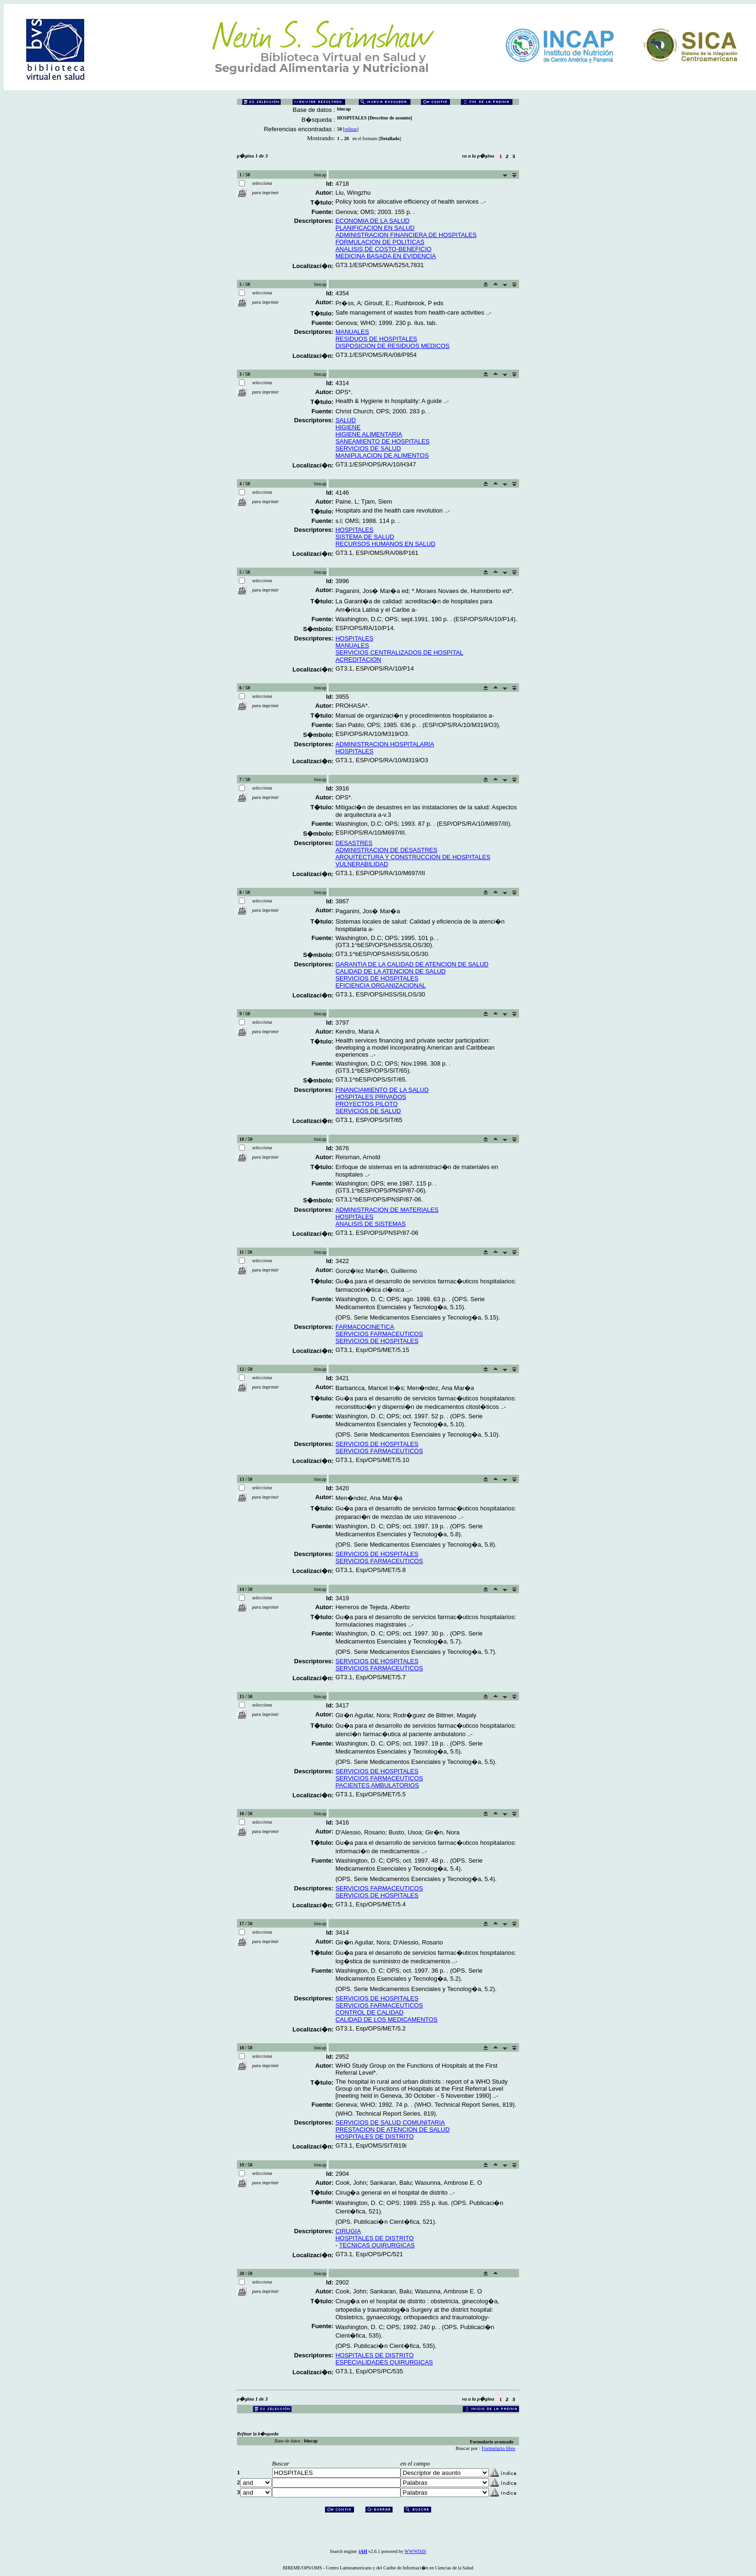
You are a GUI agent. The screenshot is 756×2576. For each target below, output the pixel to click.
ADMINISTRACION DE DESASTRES (386, 849)
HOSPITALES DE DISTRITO (374, 2136)
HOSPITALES (354, 529)
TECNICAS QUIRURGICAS (377, 2245)
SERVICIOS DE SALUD (368, 448)
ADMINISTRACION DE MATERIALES (386, 1209)
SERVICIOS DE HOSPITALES (376, 978)
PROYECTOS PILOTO (366, 1103)
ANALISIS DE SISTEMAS (370, 1223)
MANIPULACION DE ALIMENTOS (381, 455)
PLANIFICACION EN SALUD (374, 227)
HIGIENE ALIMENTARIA (368, 434)
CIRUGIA (348, 2231)
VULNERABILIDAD (361, 864)
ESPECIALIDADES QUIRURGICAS (384, 2362)
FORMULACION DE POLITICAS (379, 241)
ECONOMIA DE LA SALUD (372, 220)
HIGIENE (347, 427)
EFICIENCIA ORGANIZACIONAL (380, 985)
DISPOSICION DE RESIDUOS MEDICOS (392, 345)
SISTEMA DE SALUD (364, 536)
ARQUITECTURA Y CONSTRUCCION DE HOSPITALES (412, 857)
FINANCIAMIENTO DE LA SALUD (381, 1089)
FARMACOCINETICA (364, 1326)
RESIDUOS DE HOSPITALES (376, 338)
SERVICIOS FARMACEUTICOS (379, 1333)
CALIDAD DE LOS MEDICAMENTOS (386, 2019)
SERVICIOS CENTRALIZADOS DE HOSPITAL (399, 652)
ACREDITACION (358, 659)
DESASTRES (353, 842)
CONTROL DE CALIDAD (369, 2012)
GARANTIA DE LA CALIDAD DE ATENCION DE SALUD (411, 964)
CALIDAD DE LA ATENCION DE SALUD (390, 971)
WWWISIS (415, 2551)
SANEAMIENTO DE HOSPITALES (382, 441)
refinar (351, 129)
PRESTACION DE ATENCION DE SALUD (392, 2129)
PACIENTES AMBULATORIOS (377, 1785)
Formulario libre (498, 2448)
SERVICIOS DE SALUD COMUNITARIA (390, 2122)
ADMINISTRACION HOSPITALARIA (384, 744)
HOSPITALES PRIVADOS (370, 1096)
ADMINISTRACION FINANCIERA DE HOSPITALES (405, 234)
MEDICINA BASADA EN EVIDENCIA (385, 256)
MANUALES (352, 331)
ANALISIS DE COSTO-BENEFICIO (383, 249)
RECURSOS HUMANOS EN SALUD (385, 543)
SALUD (345, 420)
